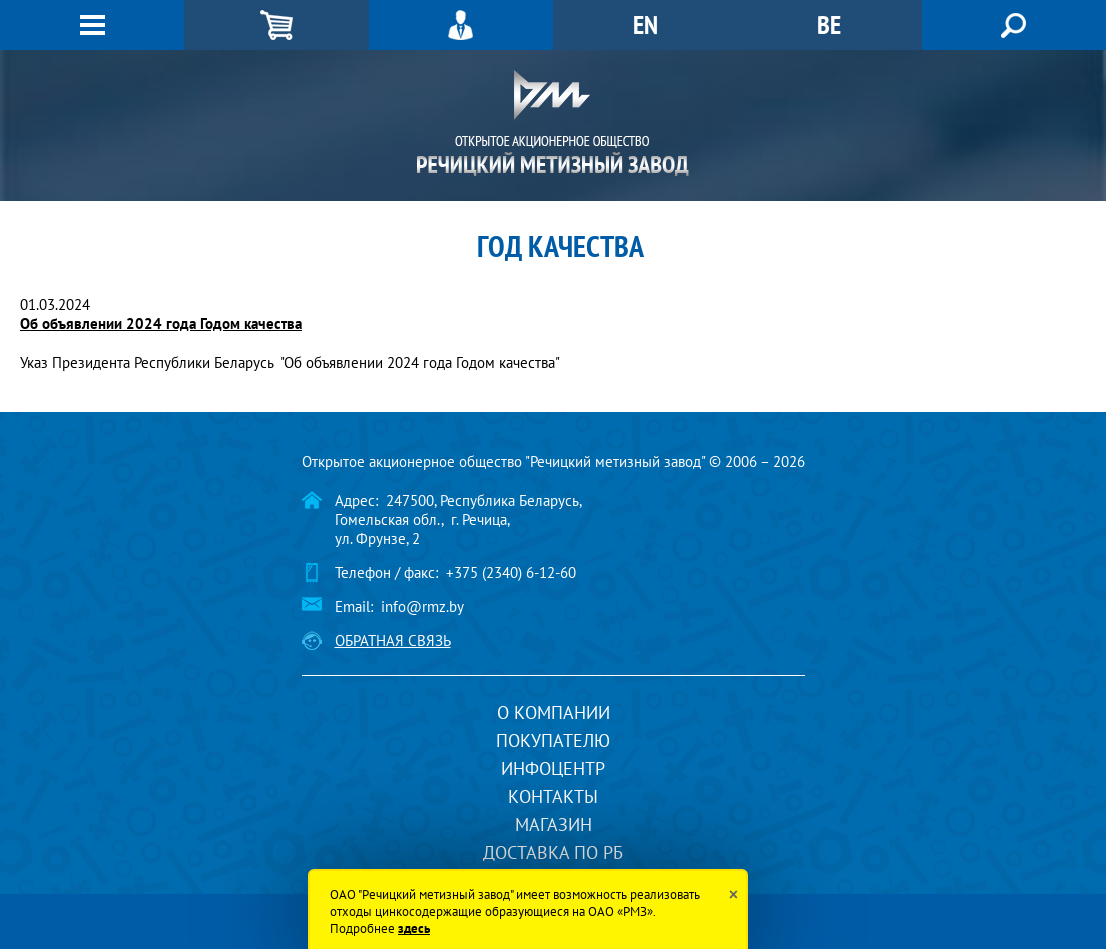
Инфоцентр (553, 768)
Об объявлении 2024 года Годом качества (161, 323)
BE (829, 24)
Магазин (553, 824)
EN (645, 24)
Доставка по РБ (553, 852)
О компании (553, 712)
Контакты (553, 796)
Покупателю (553, 740)
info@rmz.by (422, 606)
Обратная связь (393, 640)
